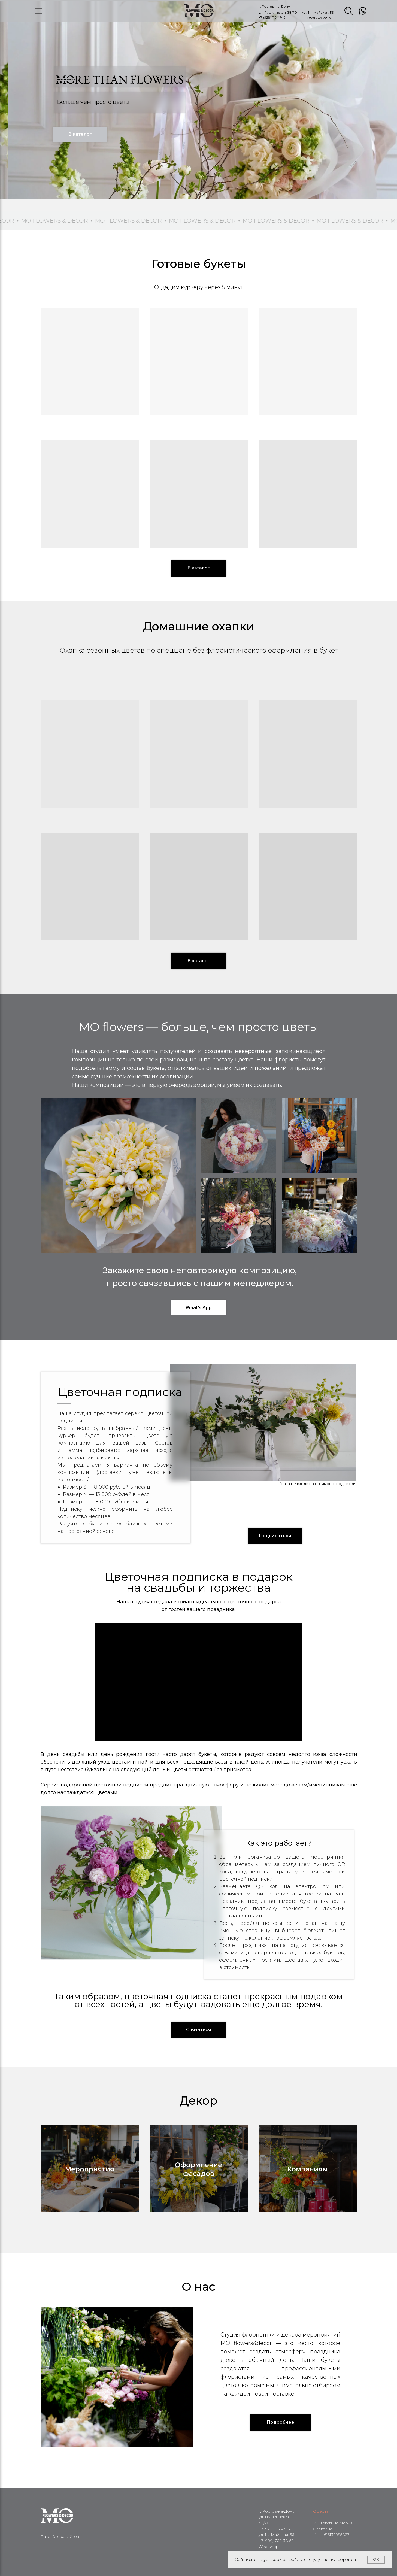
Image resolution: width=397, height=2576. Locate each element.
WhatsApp (269, 2546)
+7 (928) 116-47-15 (272, 17)
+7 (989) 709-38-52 (317, 18)
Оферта (321, 2511)
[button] (275, 1536)
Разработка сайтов (60, 2536)
